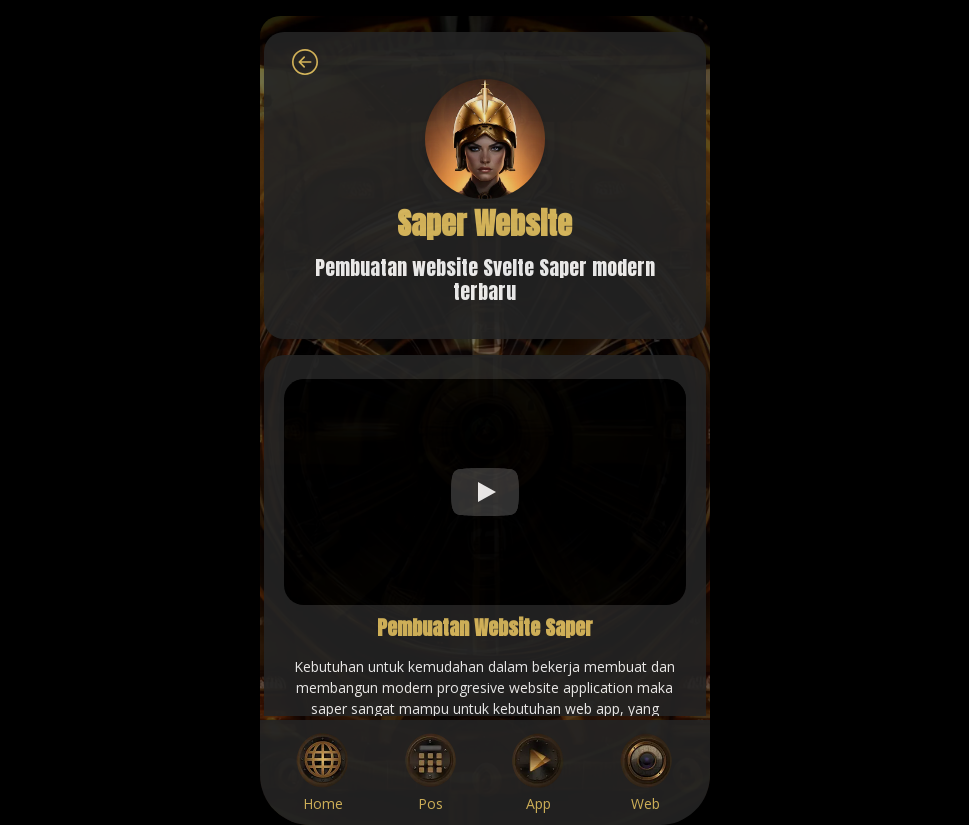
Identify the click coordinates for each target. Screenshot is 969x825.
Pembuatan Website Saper (485, 627)
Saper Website (484, 223)
